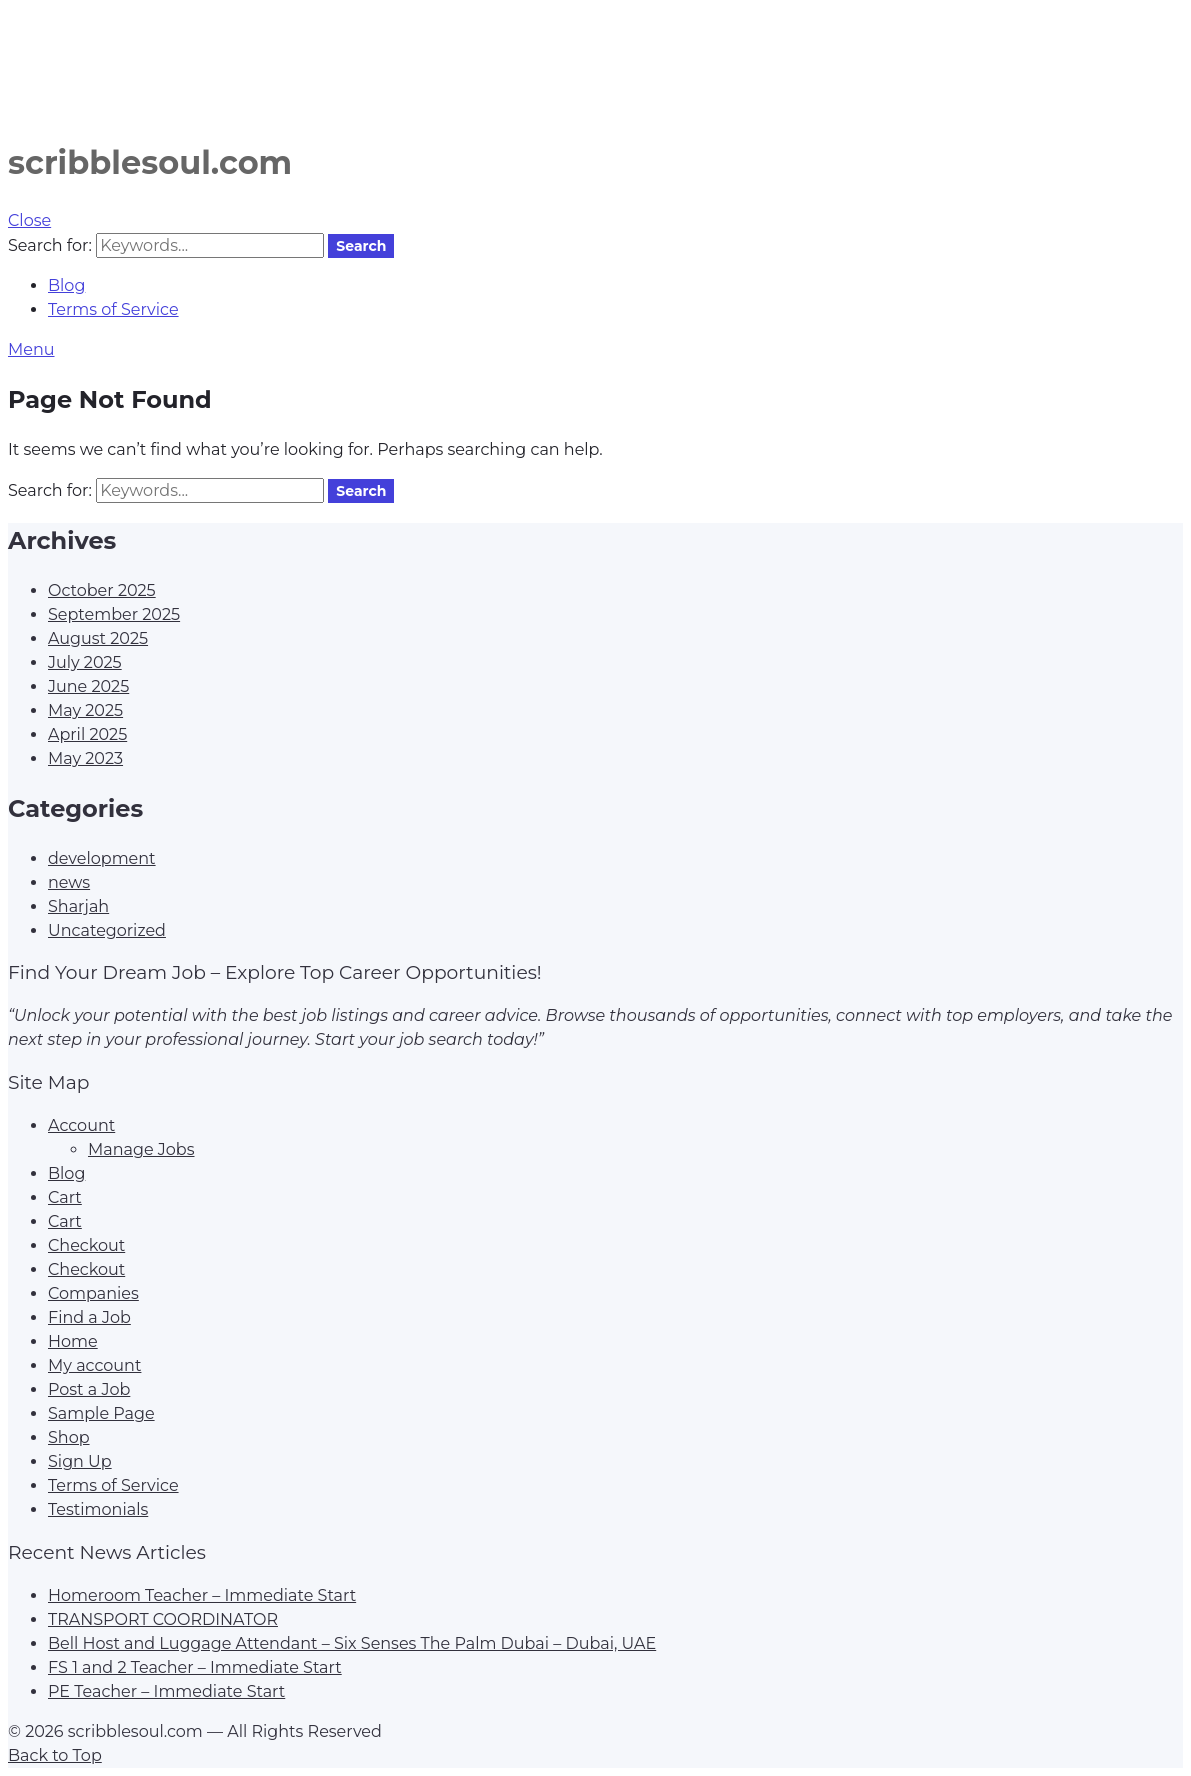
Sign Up (80, 1461)
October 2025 (102, 590)
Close (29, 220)
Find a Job (89, 1317)
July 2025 (85, 662)
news (69, 882)
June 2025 (88, 686)
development (102, 858)
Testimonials (98, 1509)
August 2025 (98, 638)
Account (81, 1125)
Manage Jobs (141, 1149)
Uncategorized (107, 930)
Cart (65, 1197)
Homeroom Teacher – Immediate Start (202, 1595)
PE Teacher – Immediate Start (166, 1691)
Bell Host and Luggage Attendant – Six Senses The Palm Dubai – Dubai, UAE (352, 1643)
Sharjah (78, 906)
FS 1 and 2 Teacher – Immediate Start (195, 1667)
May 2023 (85, 758)
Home (73, 1341)
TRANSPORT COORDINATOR (163, 1619)
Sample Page (101, 1413)
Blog (66, 285)
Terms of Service (113, 309)
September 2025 (114, 614)
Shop (69, 1437)
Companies (93, 1293)
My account (94, 1365)
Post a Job (89, 1389)
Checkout (86, 1245)
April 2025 (87, 734)
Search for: (50, 245)
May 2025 (85, 710)
